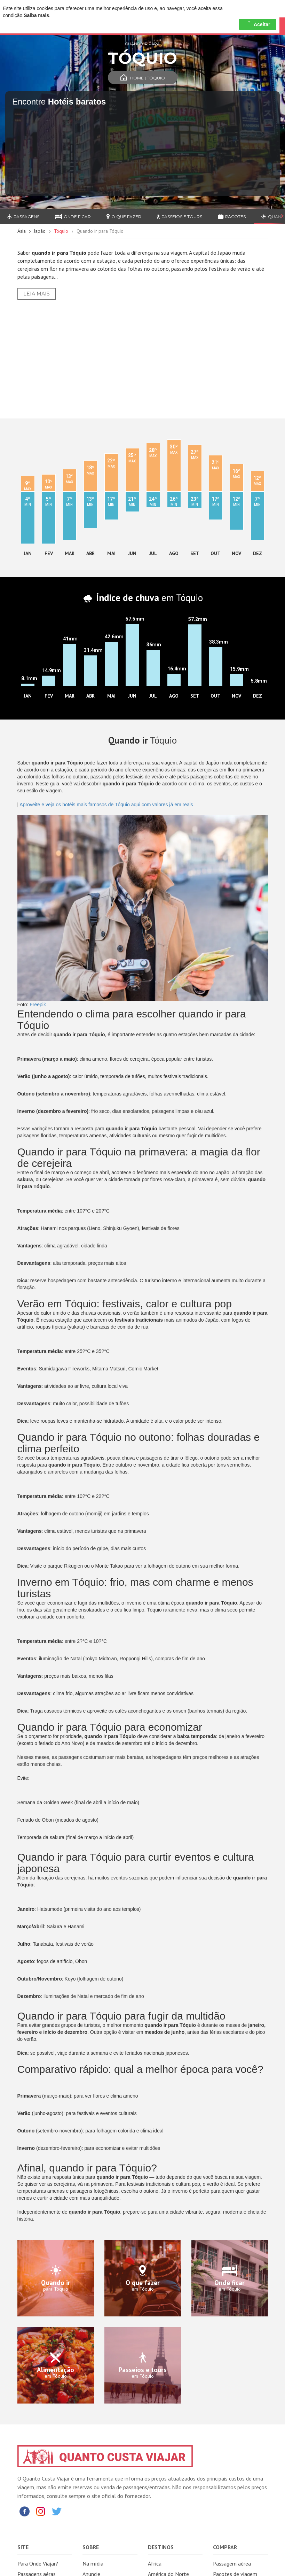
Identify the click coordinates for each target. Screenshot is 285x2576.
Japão (40, 231)
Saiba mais (36, 15)
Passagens (23, 216)
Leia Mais (36, 294)
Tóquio (61, 231)
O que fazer (123, 216)
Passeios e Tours (179, 216)
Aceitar (257, 24)
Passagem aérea (232, 2563)
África (154, 2563)
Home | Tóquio (142, 77)
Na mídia (92, 2563)
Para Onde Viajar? (37, 2563)
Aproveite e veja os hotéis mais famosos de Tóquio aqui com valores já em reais (106, 804)
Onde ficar (73, 216)
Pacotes (232, 216)
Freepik (38, 1004)
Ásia (21, 231)
